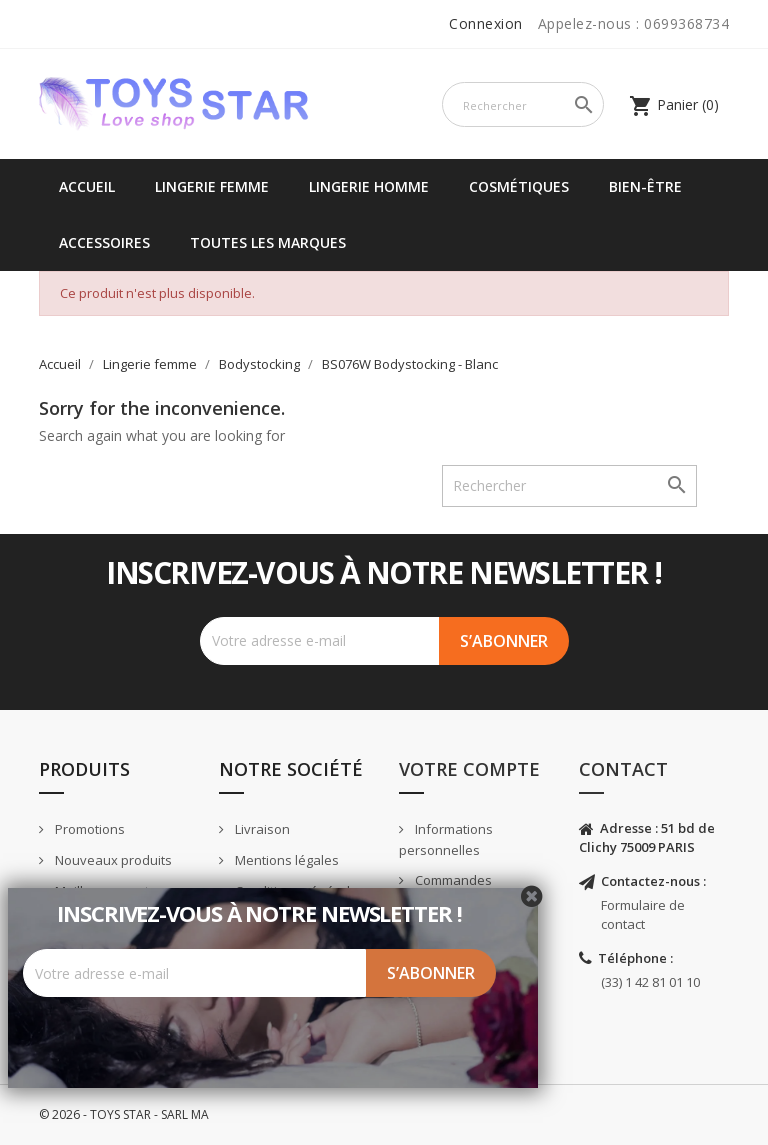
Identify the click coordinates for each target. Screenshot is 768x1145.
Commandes (452, 880)
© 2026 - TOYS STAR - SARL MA (124, 1114)
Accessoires (104, 242)
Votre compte (469, 769)
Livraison (261, 829)
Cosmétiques (519, 186)
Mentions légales (285, 860)
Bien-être (645, 186)
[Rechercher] (523, 104)
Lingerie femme (212, 186)
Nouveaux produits (112, 860)
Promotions (88, 829)
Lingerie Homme (369, 186)
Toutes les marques (268, 242)
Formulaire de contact (643, 914)
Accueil (87, 186)
